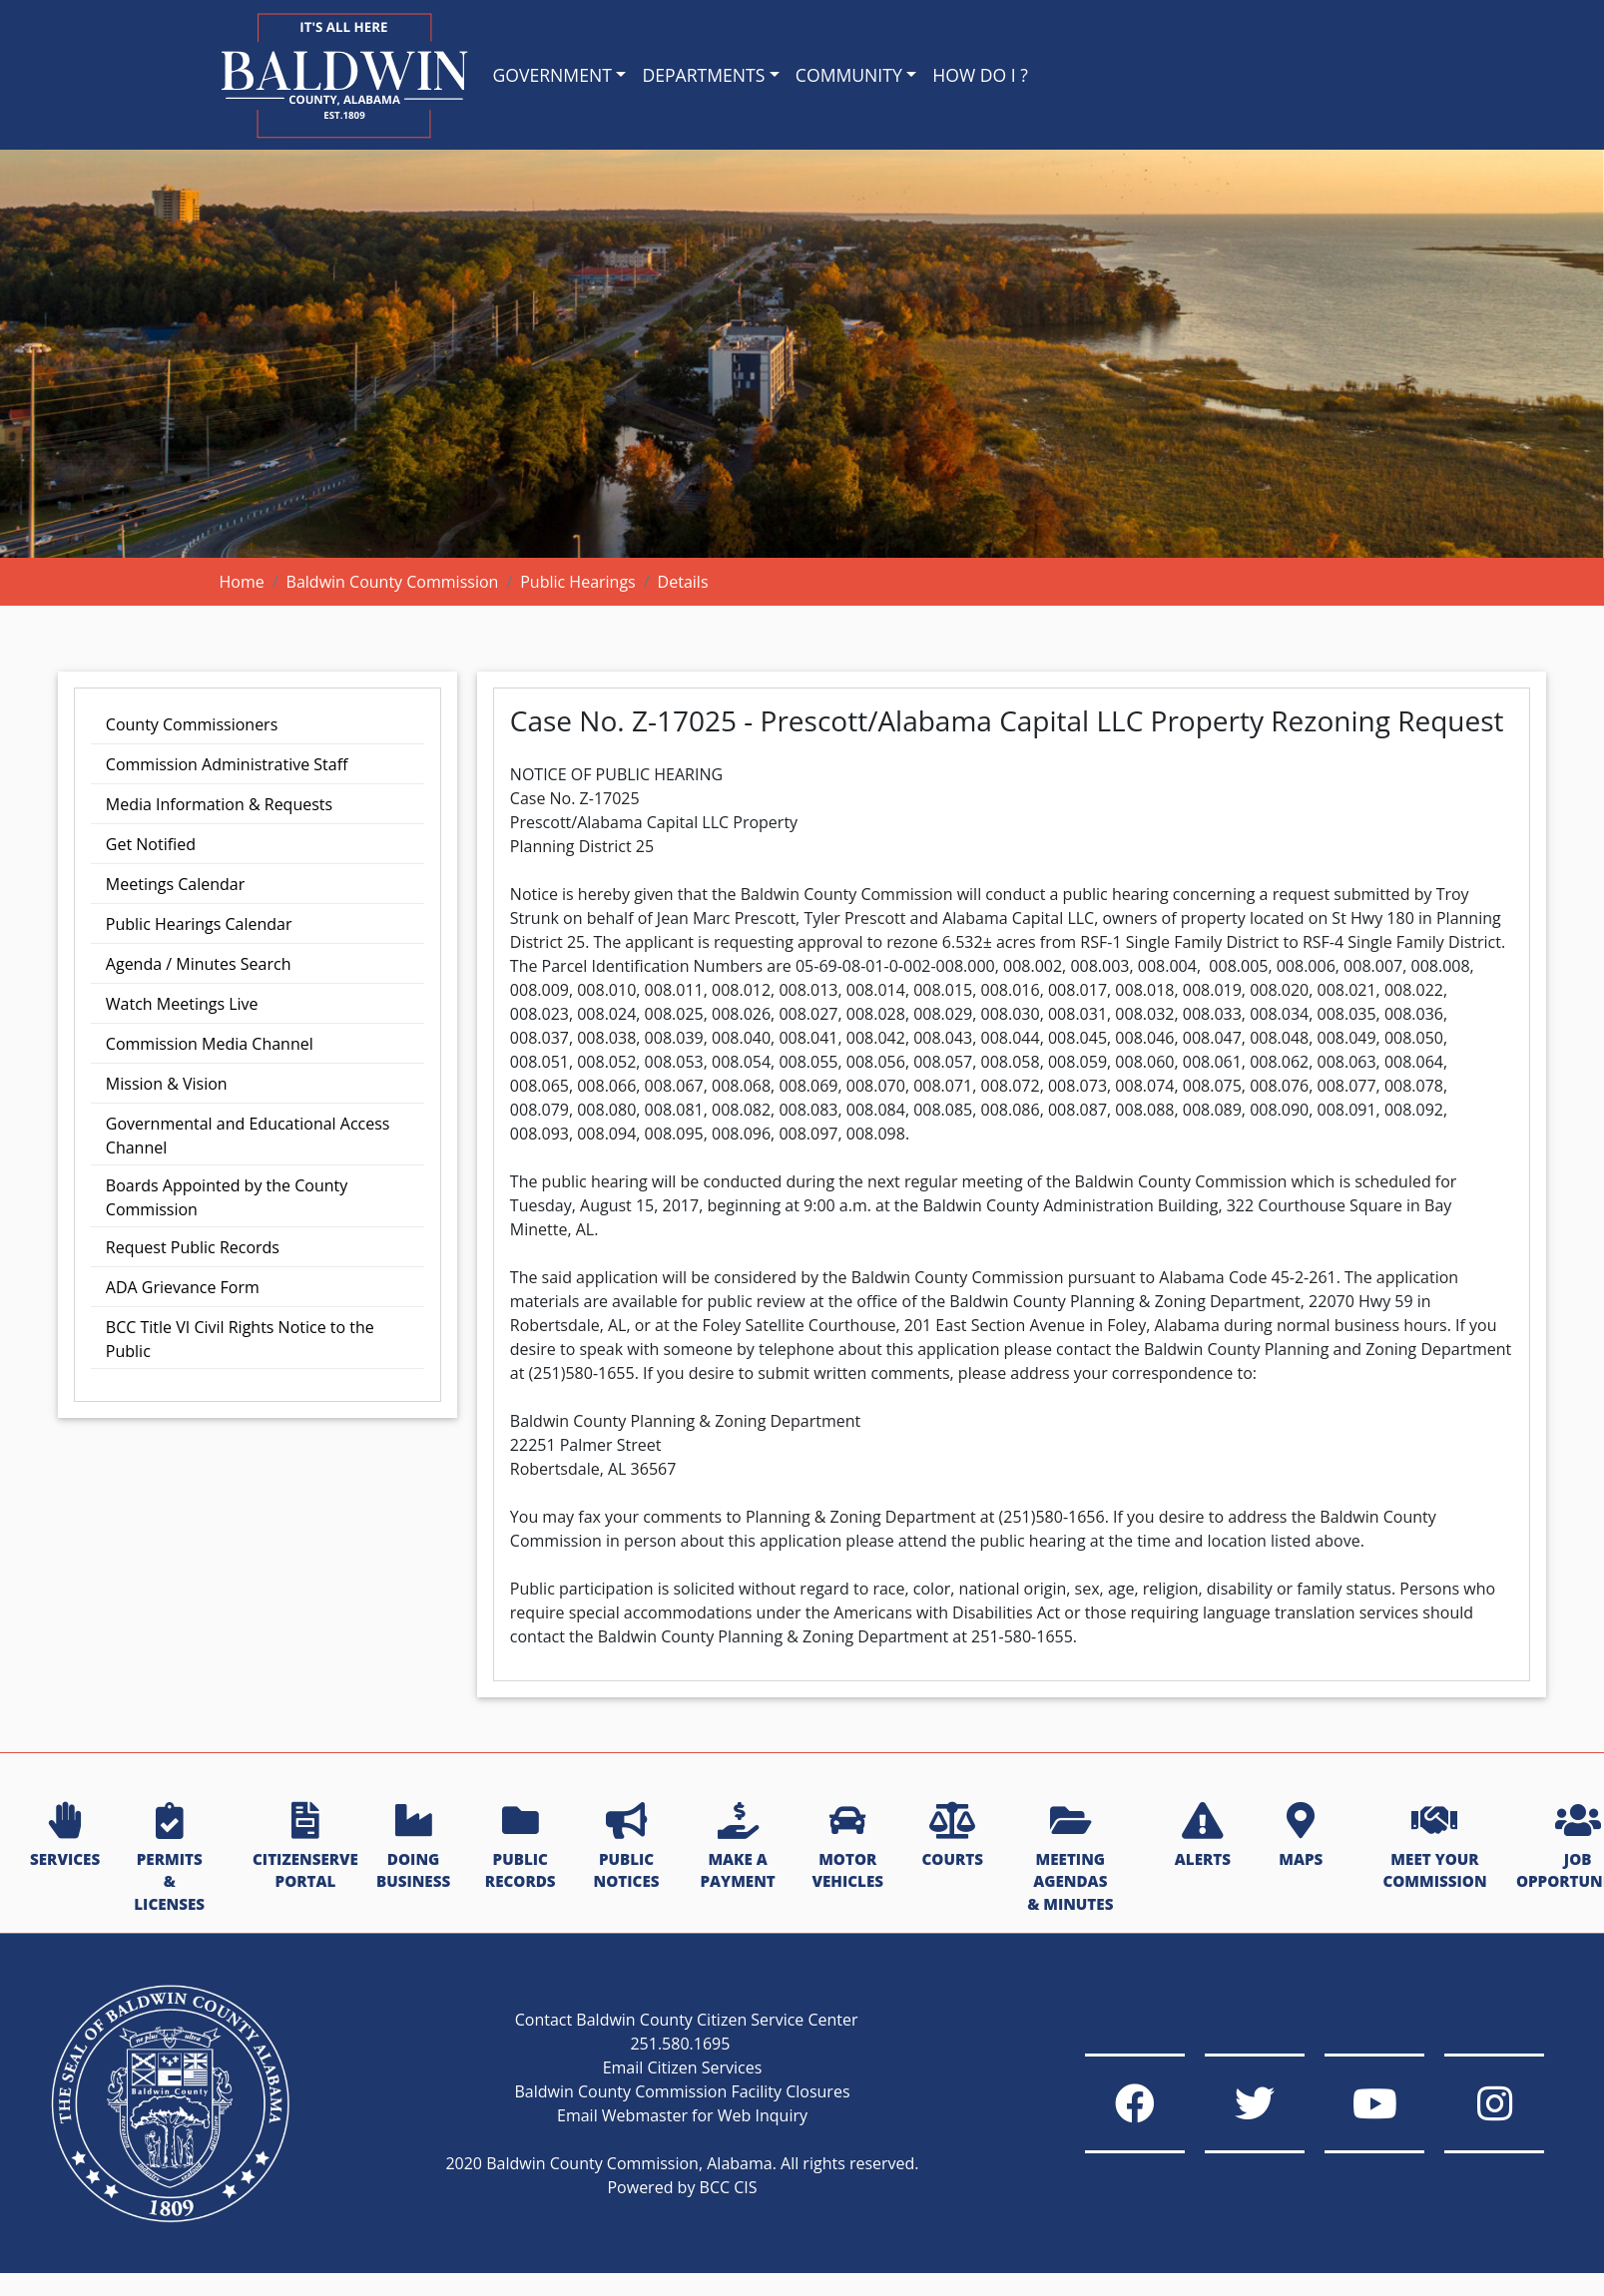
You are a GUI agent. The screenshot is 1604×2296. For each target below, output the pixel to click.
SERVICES (65, 1836)
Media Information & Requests (219, 804)
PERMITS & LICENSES (169, 1858)
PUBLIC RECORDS (520, 1847)
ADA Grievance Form (183, 1287)
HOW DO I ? (980, 75)
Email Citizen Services (683, 2067)
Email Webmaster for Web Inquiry (682, 2115)
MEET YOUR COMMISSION (1434, 1847)
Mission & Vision (167, 1084)
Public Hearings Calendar (199, 924)
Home (242, 582)
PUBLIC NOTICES (627, 1847)
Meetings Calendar (175, 884)
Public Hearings (578, 582)
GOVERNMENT (552, 75)
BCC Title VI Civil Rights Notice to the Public (240, 1339)
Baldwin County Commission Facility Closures (681, 2091)
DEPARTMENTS (703, 75)
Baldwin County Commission (392, 582)
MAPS (1301, 1836)
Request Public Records (192, 1247)
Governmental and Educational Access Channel (248, 1135)
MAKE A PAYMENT (737, 1847)
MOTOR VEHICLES (847, 1847)
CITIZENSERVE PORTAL (305, 1847)
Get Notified (151, 844)
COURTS (951, 1836)
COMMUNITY (849, 75)
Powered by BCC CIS (682, 2187)
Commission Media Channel (209, 1044)
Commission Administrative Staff (227, 764)
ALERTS (1203, 1836)
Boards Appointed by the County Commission (226, 1197)
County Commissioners (191, 724)
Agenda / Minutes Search (198, 964)
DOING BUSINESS (413, 1847)
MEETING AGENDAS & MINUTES (1070, 1858)
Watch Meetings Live (182, 1004)
